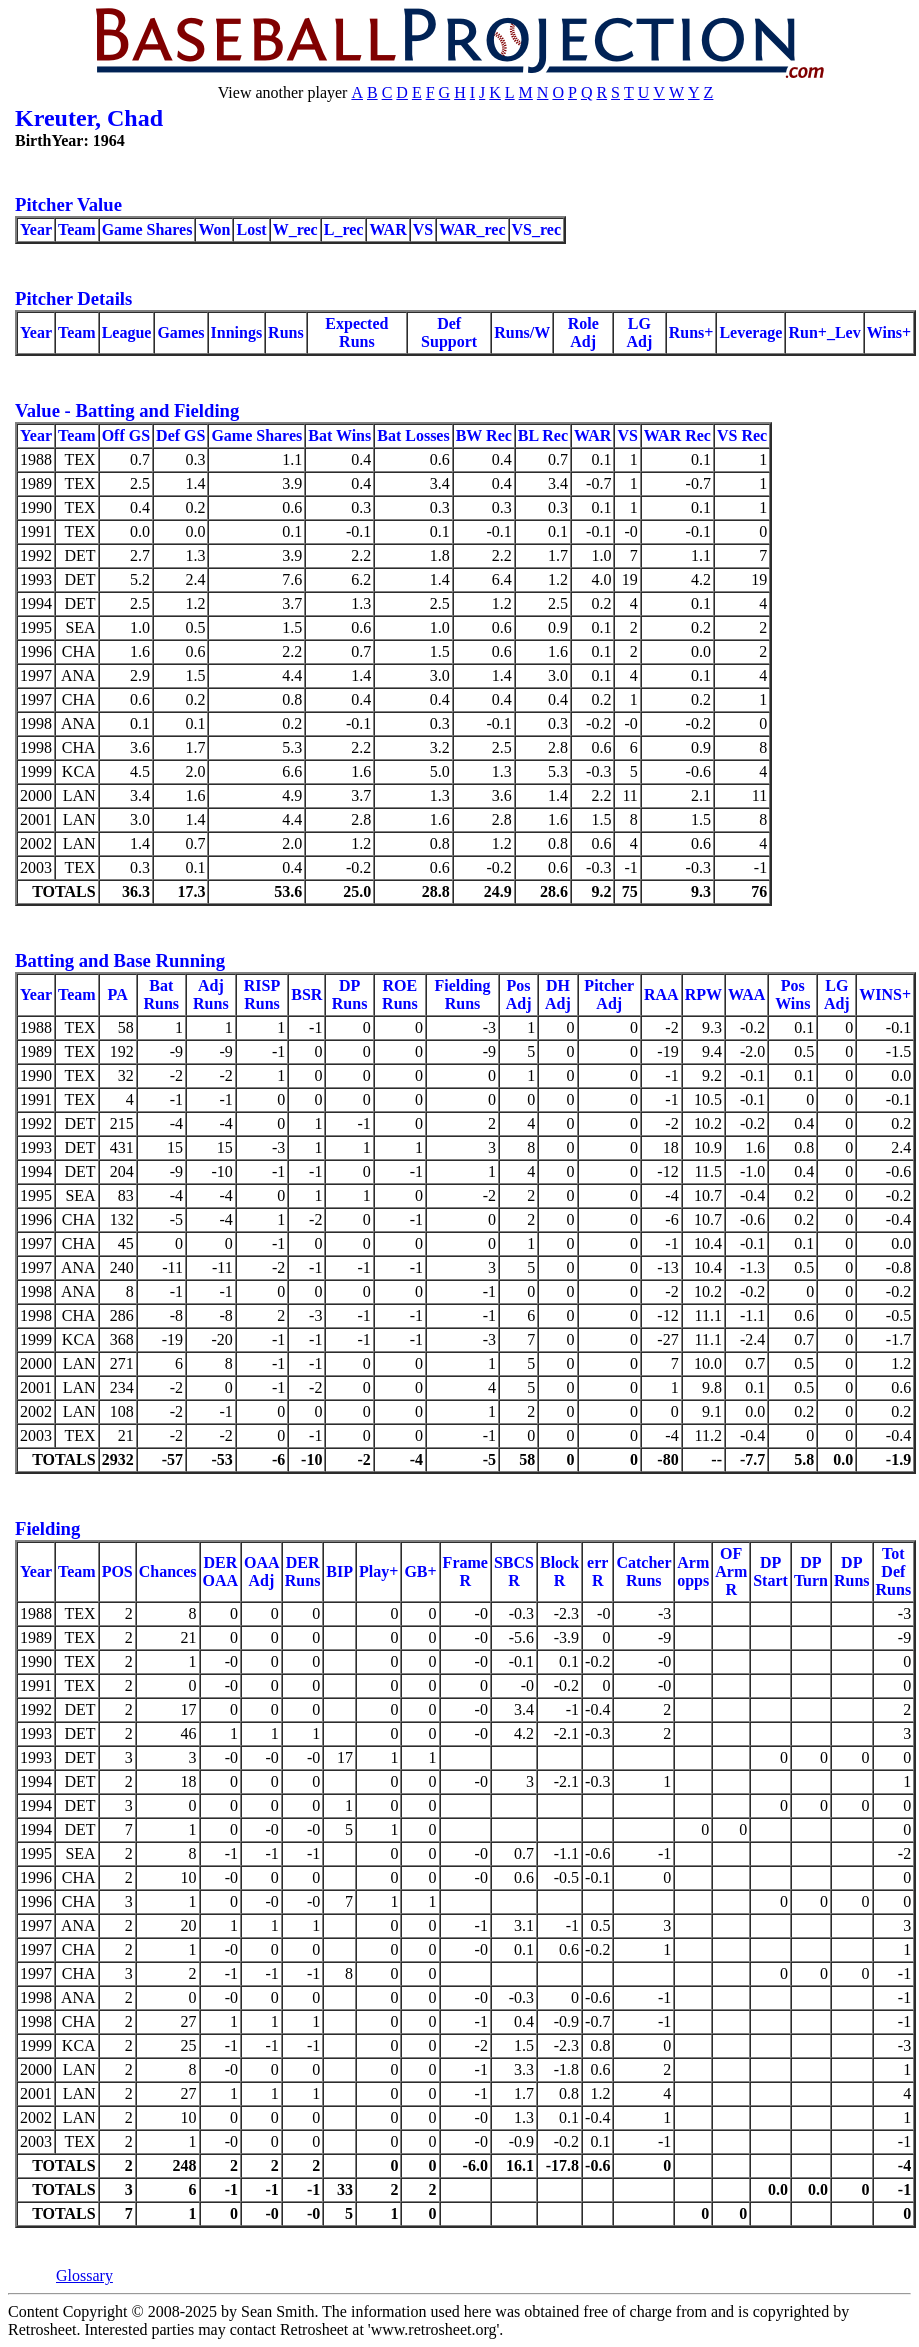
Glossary (84, 2275)
